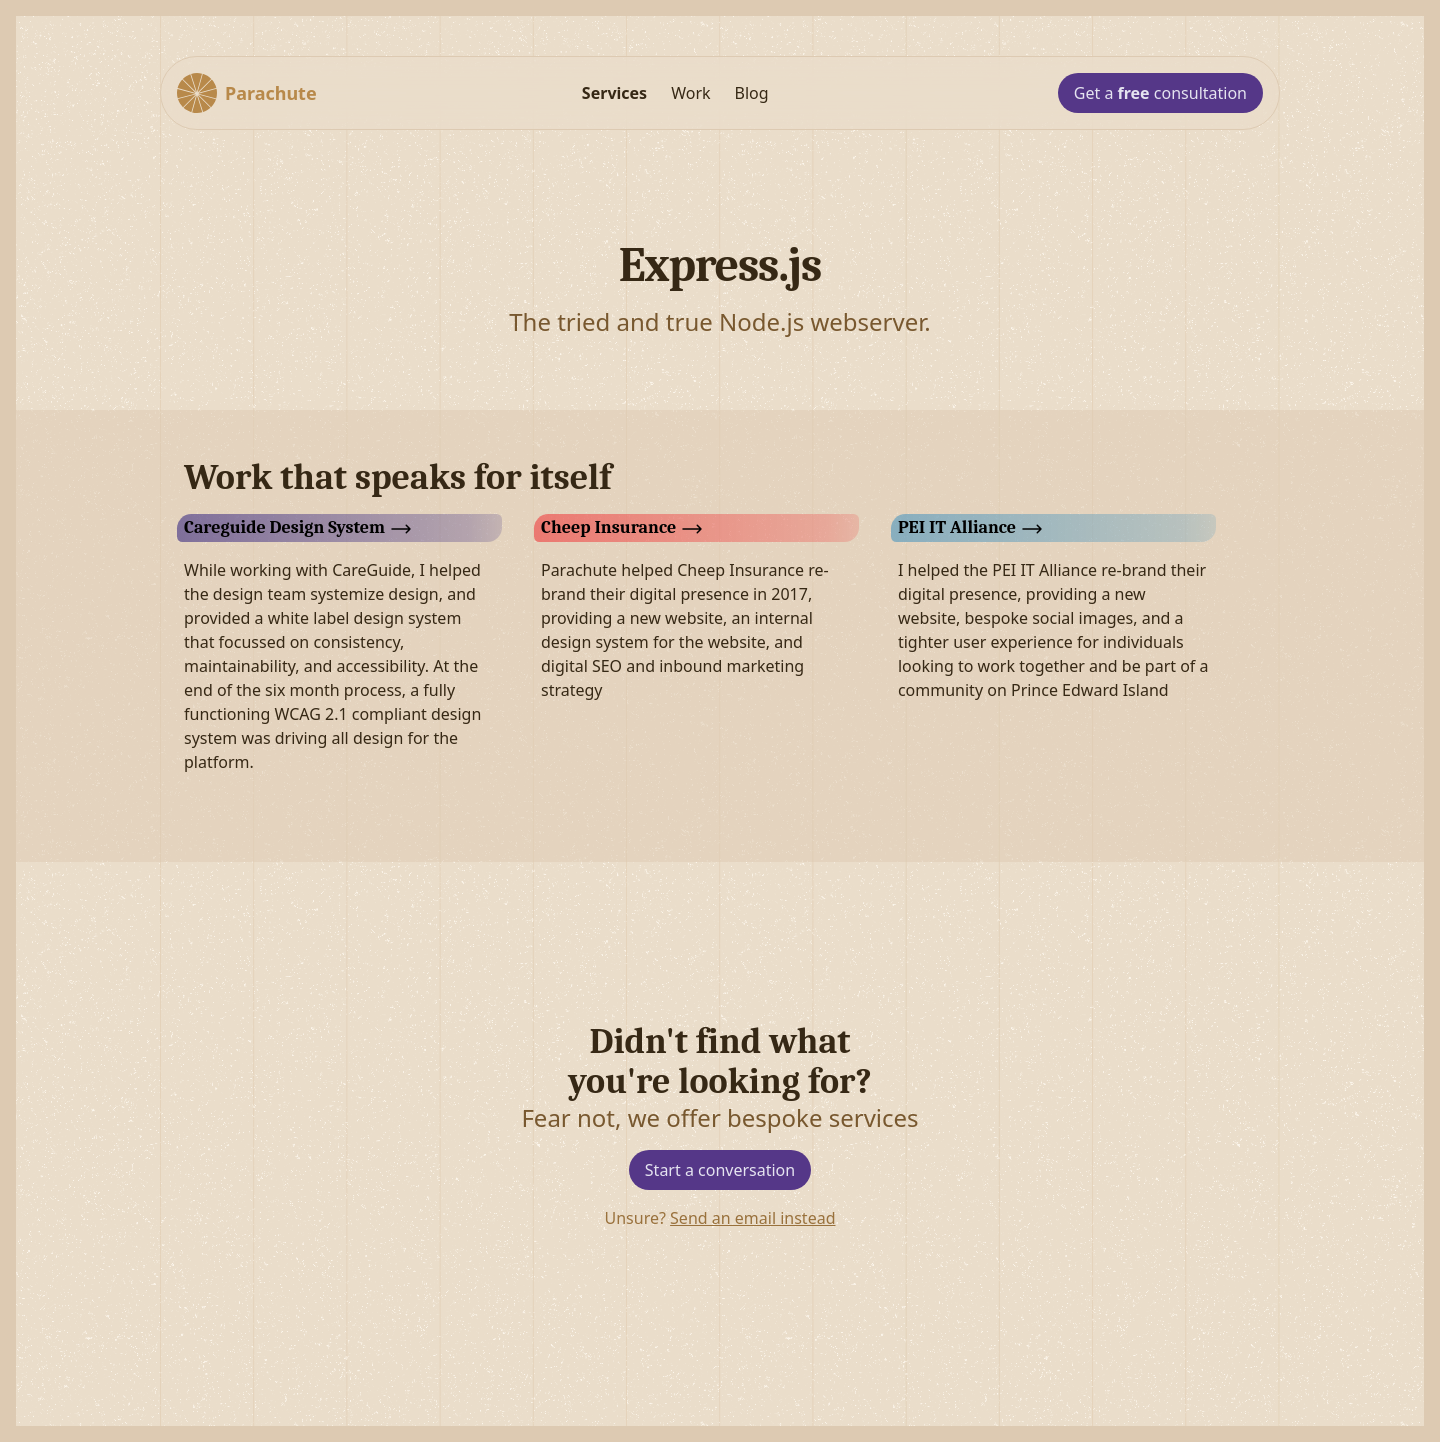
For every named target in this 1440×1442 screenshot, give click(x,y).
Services (614, 93)
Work (690, 93)
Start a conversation (720, 1170)
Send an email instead (752, 1218)
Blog (752, 93)
